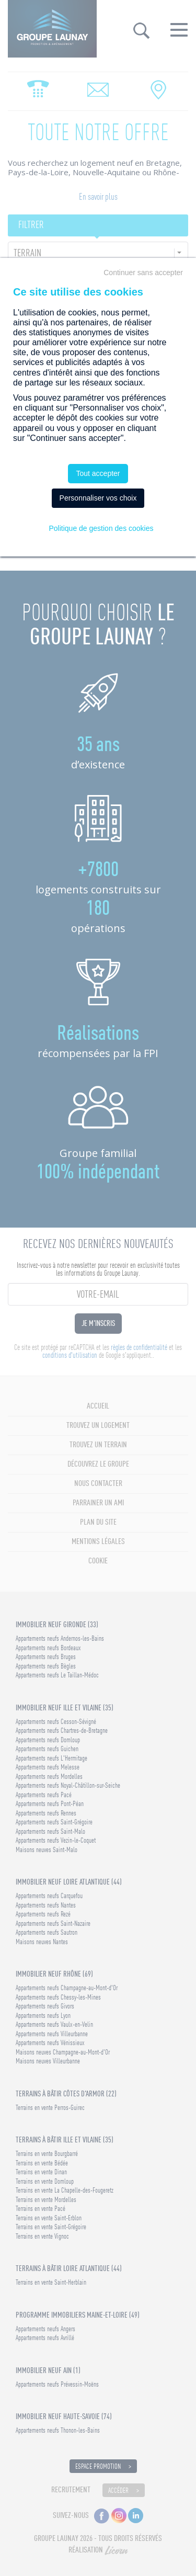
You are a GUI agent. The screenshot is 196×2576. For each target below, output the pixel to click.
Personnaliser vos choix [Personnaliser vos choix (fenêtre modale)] (98, 498)
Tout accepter (98, 473)
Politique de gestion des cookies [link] (101, 528)
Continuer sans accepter (143, 272)
